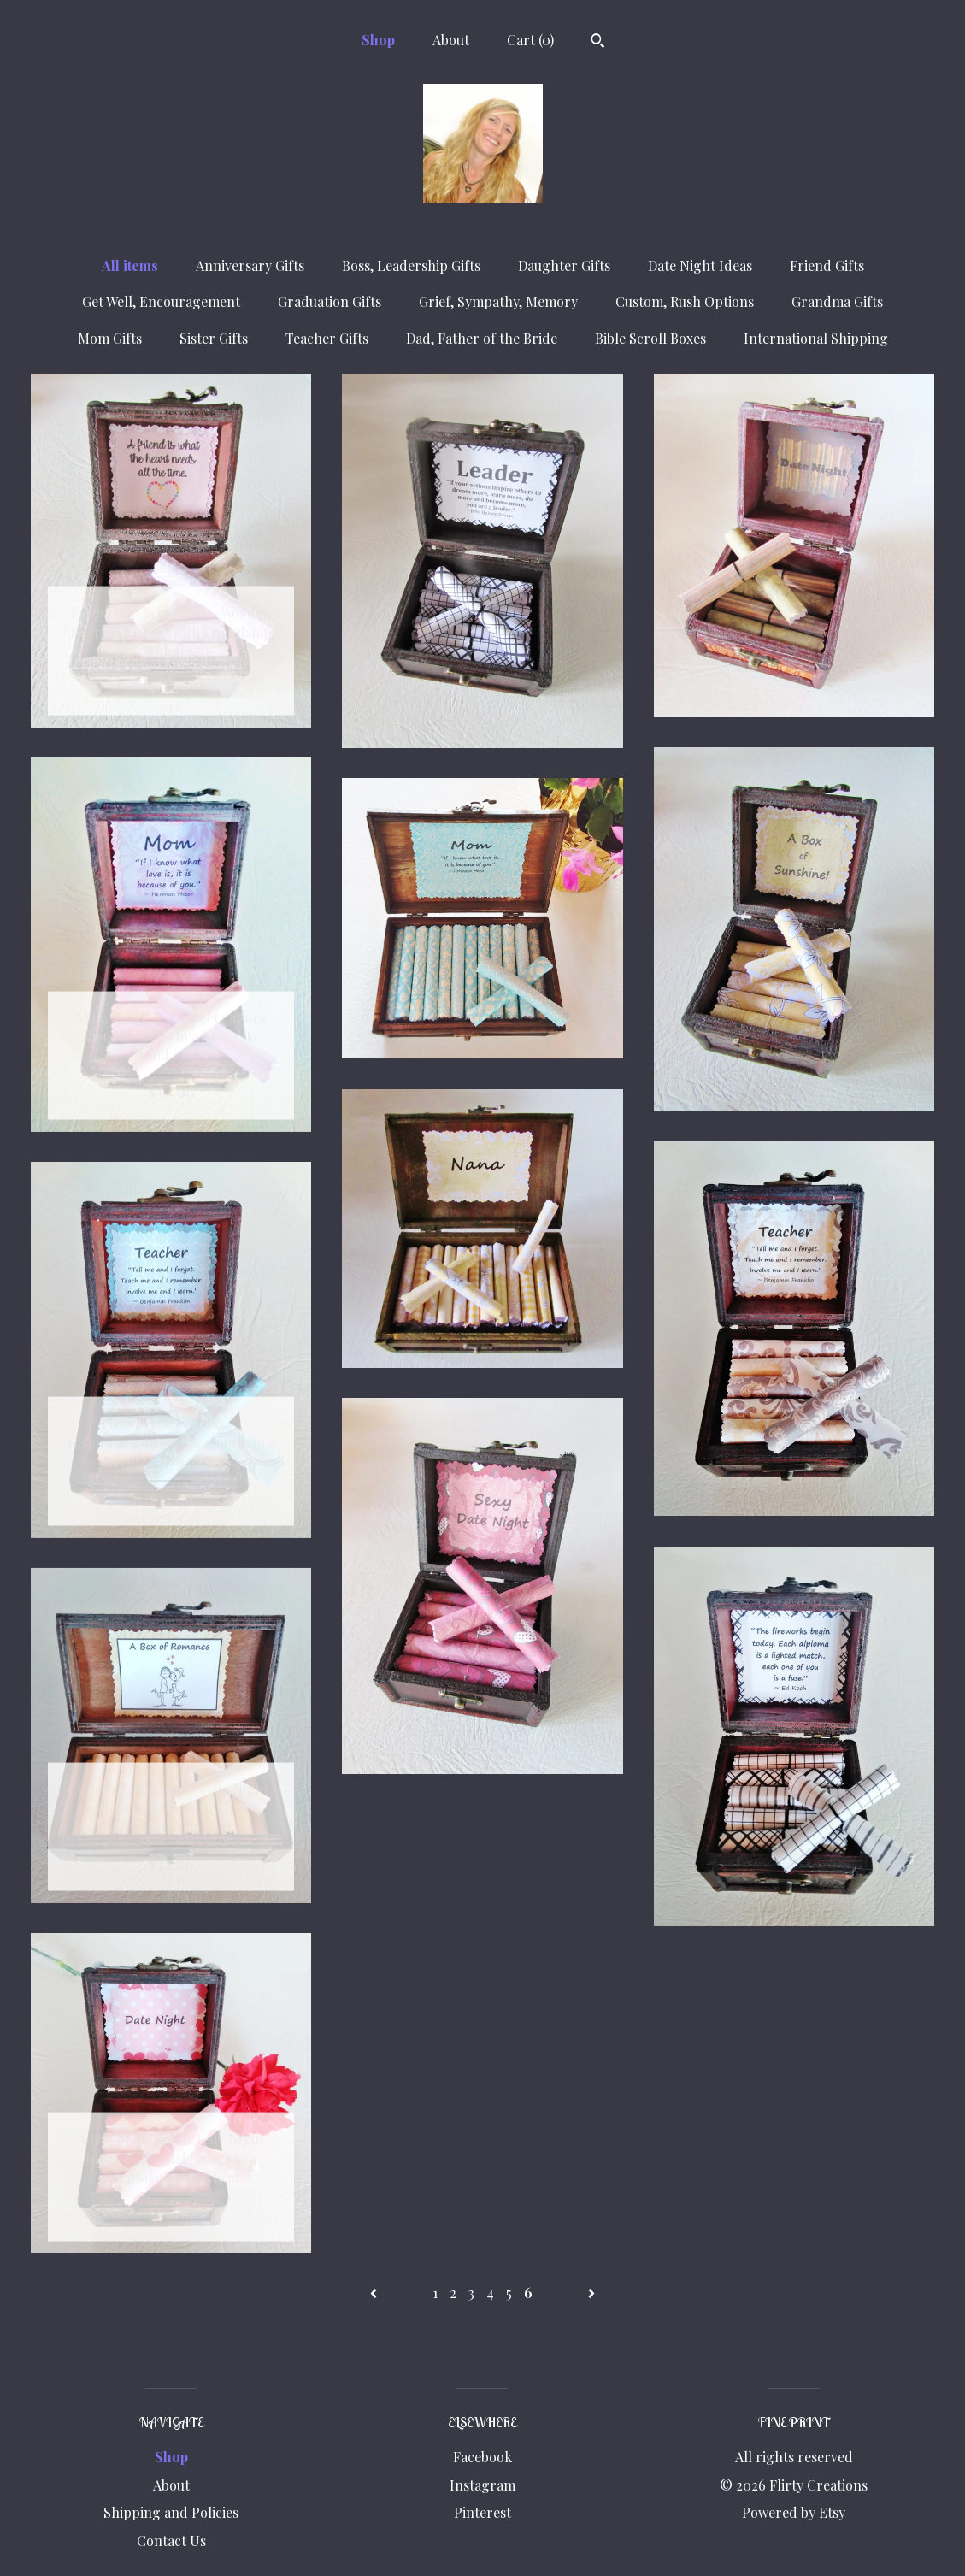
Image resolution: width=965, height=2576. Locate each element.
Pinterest (482, 2512)
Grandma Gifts (837, 301)
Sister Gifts (213, 338)
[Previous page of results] (375, 2293)
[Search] (597, 42)
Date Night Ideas (700, 265)
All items (130, 265)
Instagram (482, 2485)
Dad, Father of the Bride (481, 338)
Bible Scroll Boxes (650, 338)
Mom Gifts (110, 338)
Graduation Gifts (329, 301)
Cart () (530, 40)
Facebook (482, 2457)
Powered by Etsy (793, 2512)
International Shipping (816, 338)
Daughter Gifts (564, 265)
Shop (378, 40)
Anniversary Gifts (250, 265)
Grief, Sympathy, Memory (498, 301)
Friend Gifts (827, 265)
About (450, 40)
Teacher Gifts (326, 338)
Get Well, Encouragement (161, 301)
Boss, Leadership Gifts (411, 265)
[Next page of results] (591, 2293)
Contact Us (171, 2540)
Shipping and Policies (170, 2512)
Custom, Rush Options (684, 301)
